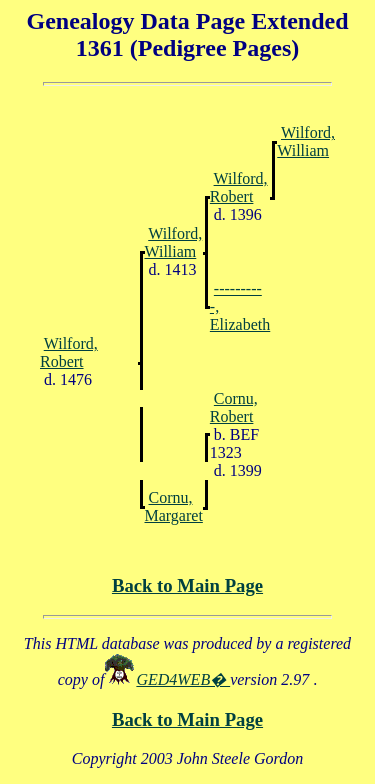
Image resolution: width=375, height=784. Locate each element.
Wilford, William (306, 141)
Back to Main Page (187, 585)
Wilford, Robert (239, 187)
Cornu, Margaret (174, 506)
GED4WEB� (183, 679)
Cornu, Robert (234, 407)
